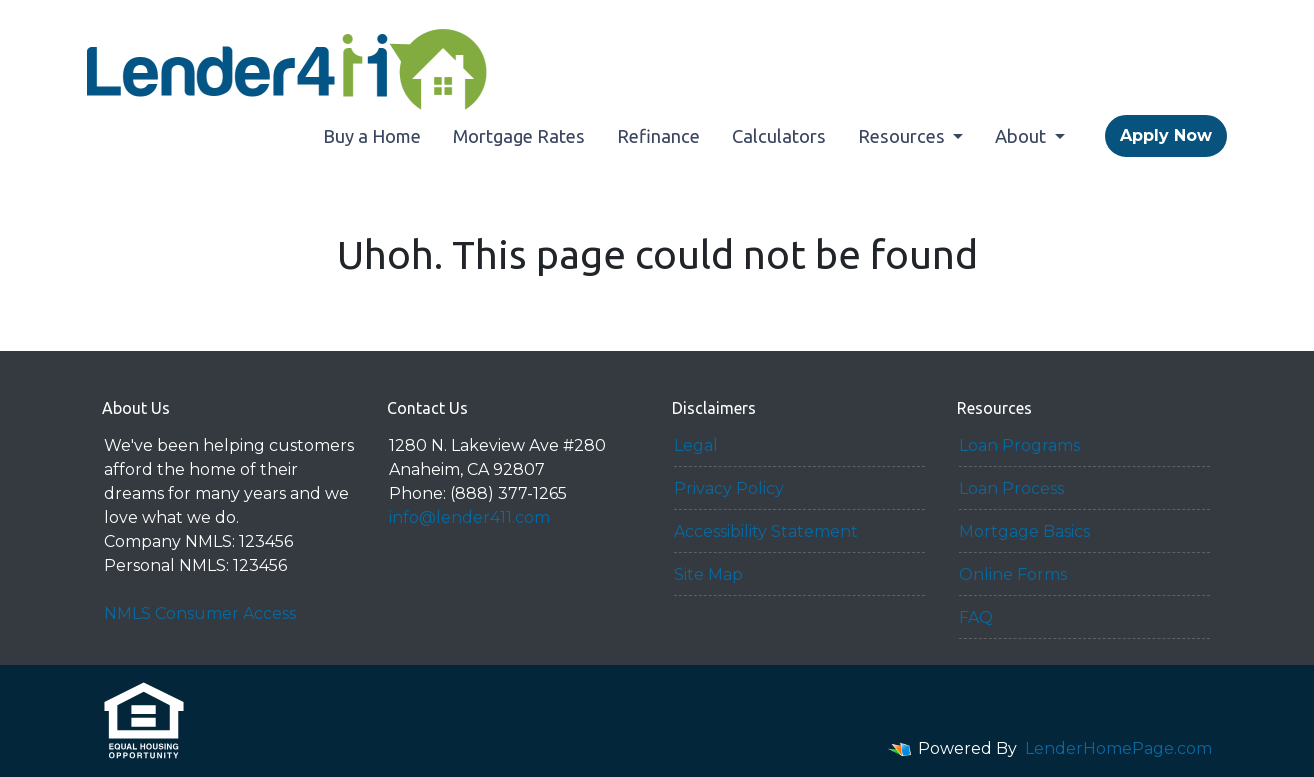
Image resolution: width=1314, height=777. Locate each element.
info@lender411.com (469, 517)
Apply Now (1166, 135)
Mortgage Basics (1024, 531)
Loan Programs (1019, 445)
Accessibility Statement (766, 531)
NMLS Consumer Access (200, 613)
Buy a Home (372, 136)
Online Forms (1013, 574)
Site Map (708, 574)
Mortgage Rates (519, 136)
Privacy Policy (729, 488)
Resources (903, 136)
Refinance (658, 136)
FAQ (976, 617)
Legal (696, 445)
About (1022, 136)
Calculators (779, 136)
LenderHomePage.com (1118, 748)
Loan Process (1011, 488)
